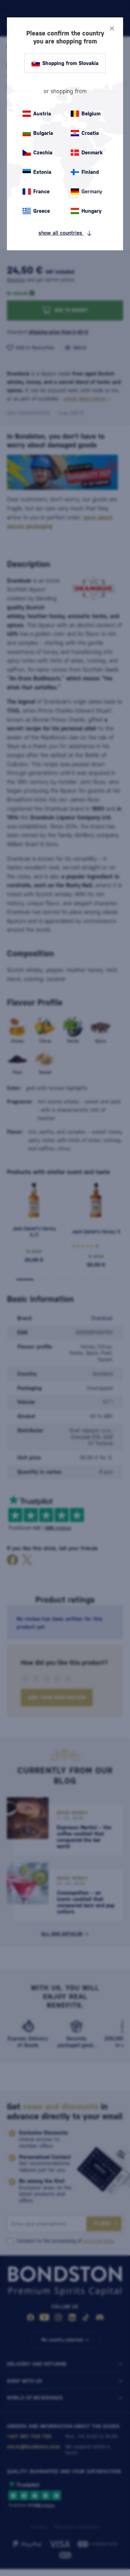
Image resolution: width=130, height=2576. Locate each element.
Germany (86, 191)
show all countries (65, 233)
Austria (37, 114)
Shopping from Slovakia (65, 63)
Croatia (85, 133)
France (36, 191)
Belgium (86, 114)
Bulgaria (38, 133)
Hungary (86, 211)
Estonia (37, 172)
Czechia (37, 152)
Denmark (87, 152)
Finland (85, 172)
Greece (36, 211)
